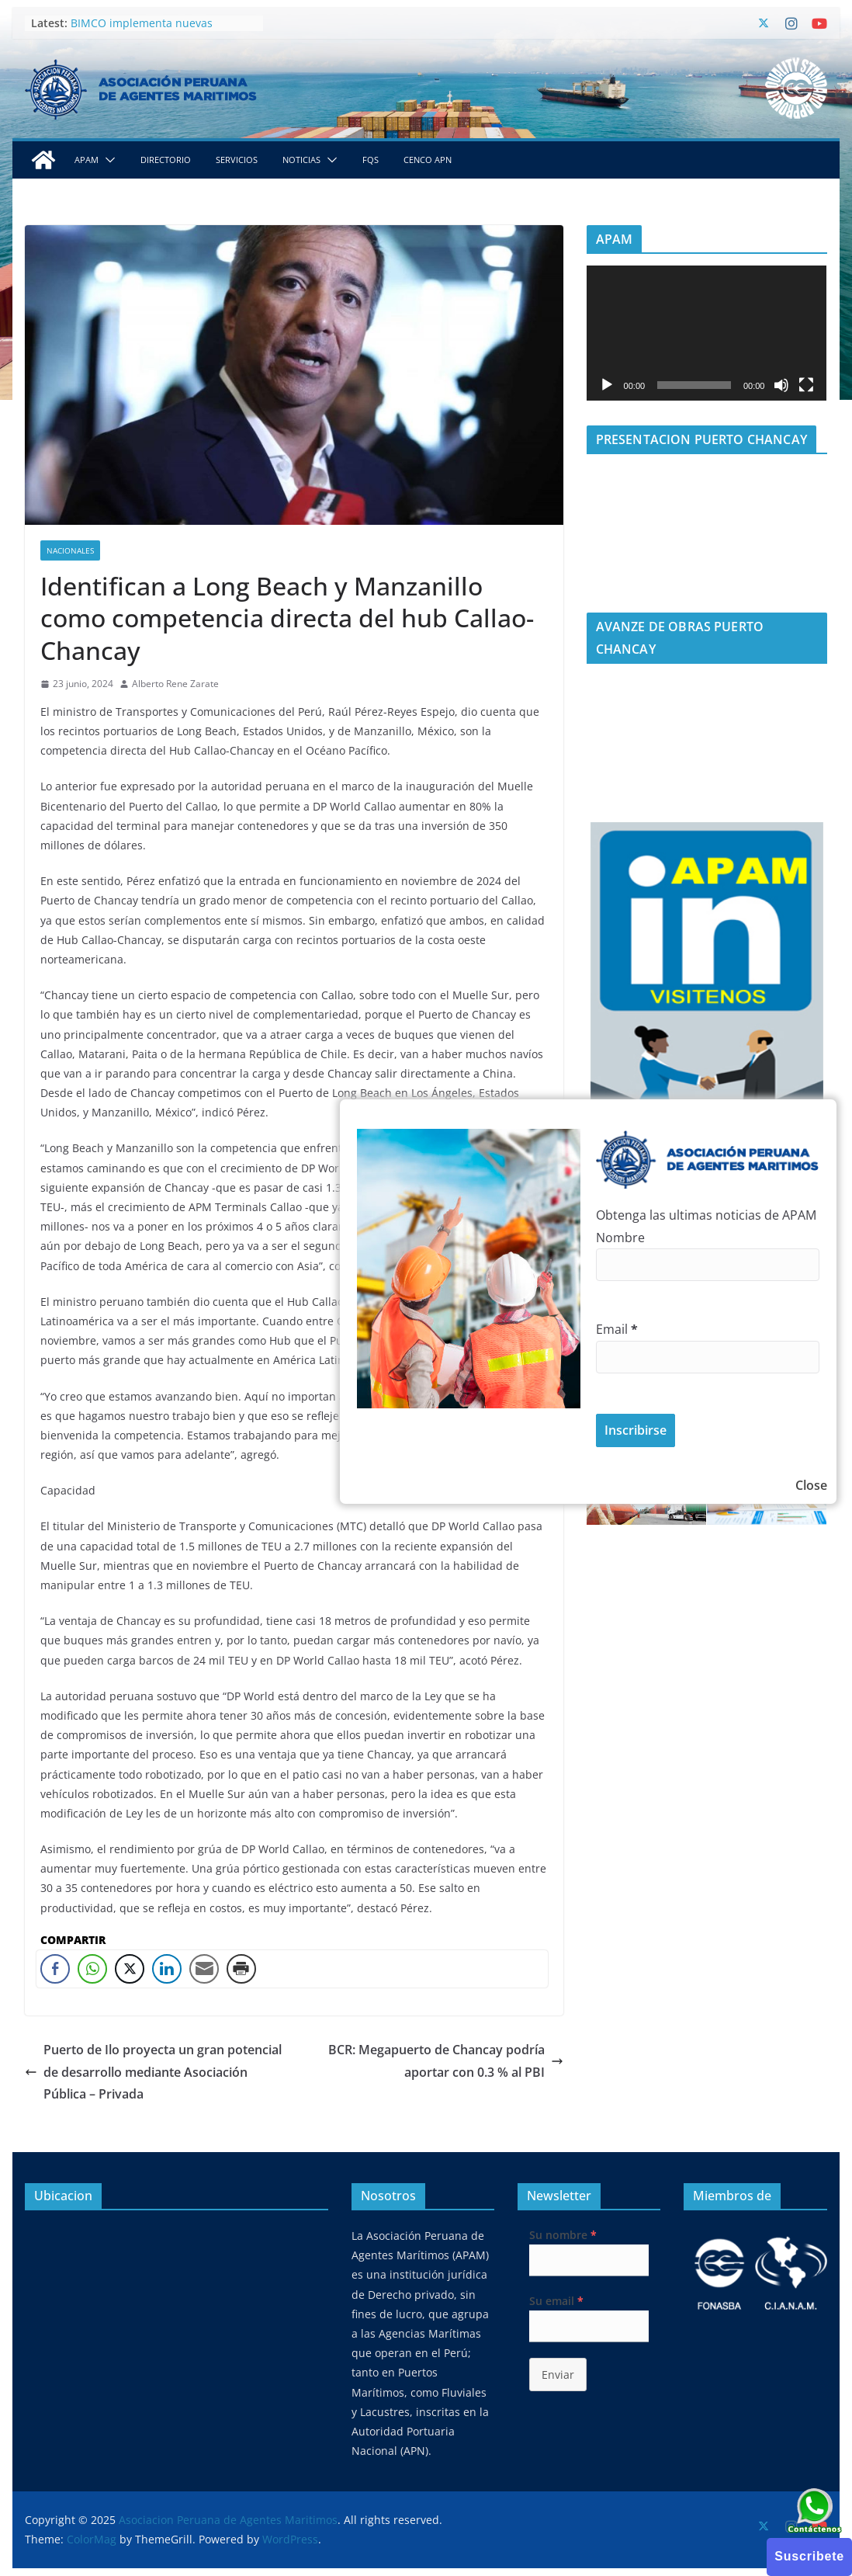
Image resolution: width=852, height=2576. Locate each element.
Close (811, 1485)
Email (617, 1329)
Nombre (620, 1237)
